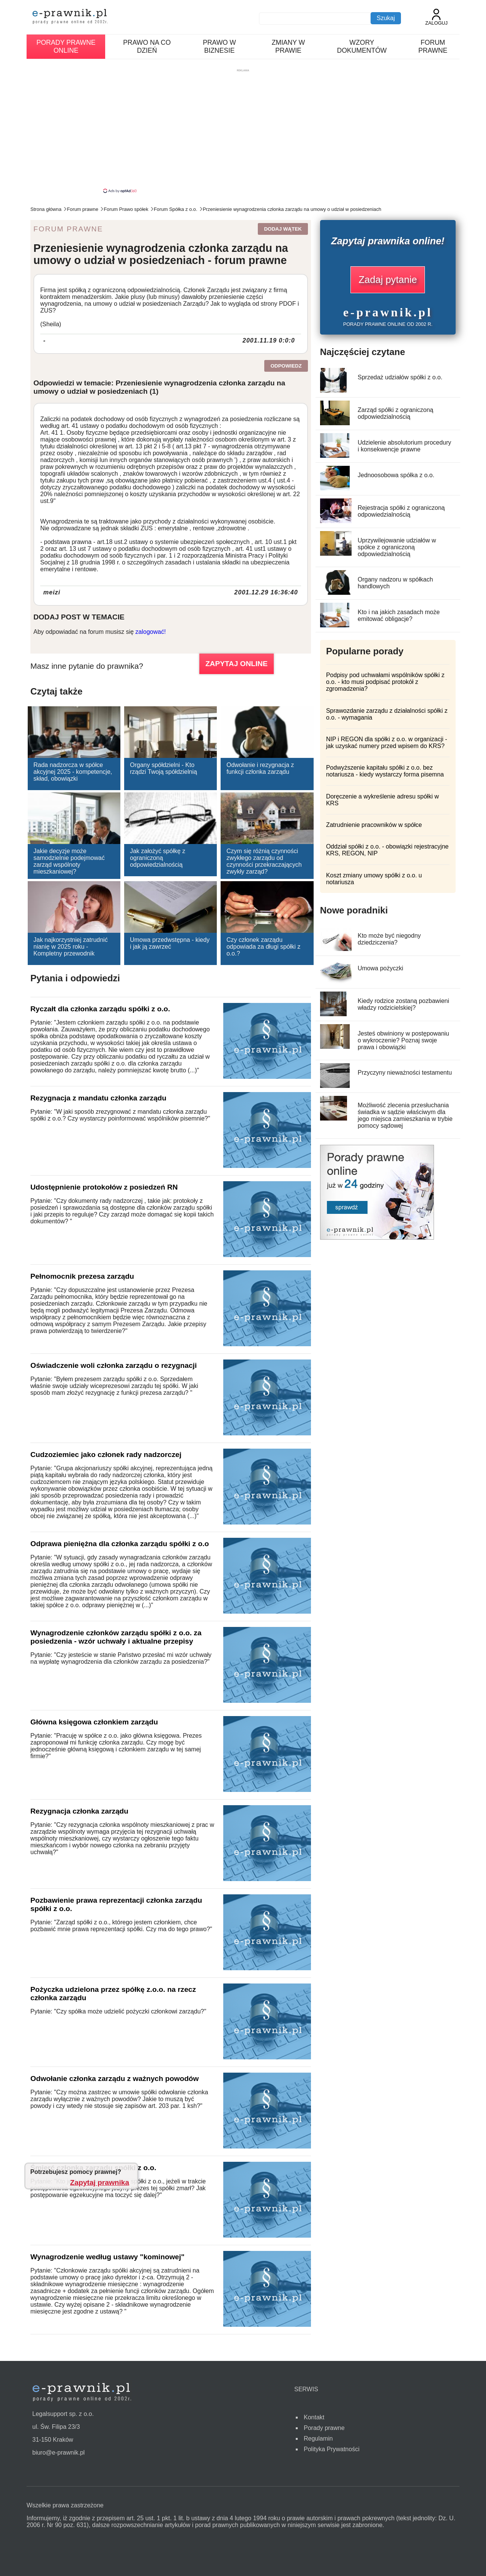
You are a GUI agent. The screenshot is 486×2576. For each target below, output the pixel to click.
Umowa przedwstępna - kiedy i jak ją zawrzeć (170, 943)
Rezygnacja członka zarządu (79, 1811)
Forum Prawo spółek (126, 209)
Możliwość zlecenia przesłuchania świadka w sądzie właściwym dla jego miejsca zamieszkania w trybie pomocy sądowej (405, 1115)
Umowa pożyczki (380, 968)
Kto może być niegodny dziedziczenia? (389, 939)
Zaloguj (436, 17)
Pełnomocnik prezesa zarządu (82, 1276)
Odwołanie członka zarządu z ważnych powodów (114, 2078)
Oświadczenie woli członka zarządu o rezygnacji (113, 1365)
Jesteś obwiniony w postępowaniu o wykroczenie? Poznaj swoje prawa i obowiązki (403, 1040)
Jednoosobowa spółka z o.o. (396, 475)
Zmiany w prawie (288, 46)
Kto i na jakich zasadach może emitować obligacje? (399, 615)
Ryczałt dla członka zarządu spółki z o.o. (100, 1009)
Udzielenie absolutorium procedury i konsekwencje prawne (404, 446)
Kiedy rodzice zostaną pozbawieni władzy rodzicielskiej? (403, 1004)
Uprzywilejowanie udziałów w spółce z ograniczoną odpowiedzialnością (397, 547)
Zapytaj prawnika (99, 2182)
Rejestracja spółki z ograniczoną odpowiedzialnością (401, 511)
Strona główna (46, 209)
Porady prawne (324, 2428)
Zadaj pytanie (387, 279)
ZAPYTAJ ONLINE (236, 664)
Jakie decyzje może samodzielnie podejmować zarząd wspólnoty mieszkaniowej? (69, 861)
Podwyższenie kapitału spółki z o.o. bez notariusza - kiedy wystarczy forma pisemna (385, 771)
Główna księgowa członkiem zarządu (94, 1722)
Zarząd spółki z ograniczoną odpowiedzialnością (395, 413)
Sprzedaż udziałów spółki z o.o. (400, 377)
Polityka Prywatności (332, 2449)
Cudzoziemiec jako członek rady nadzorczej (105, 1455)
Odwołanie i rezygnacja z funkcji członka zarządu (260, 768)
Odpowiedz (285, 366)
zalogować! (151, 632)
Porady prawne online (65, 46)
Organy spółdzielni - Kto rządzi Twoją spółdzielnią (163, 768)
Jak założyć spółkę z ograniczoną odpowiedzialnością (157, 858)
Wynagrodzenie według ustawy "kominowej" (107, 2257)
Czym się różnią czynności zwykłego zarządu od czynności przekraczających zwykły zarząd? (263, 861)
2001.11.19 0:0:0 (269, 340)
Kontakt (314, 2417)
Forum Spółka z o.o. (175, 209)
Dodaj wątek (282, 229)
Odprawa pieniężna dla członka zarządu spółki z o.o (119, 1544)
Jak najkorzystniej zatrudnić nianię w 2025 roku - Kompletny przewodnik (70, 947)
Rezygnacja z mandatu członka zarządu (98, 1098)
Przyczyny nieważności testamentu (405, 1072)
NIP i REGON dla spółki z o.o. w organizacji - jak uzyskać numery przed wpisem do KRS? (386, 742)
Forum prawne (433, 46)
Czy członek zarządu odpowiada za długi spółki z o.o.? (263, 947)
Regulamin (318, 2438)
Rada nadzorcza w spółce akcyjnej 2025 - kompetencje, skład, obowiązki (72, 772)
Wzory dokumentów (362, 46)
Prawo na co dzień (146, 46)
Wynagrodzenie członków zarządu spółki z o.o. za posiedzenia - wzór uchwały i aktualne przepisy (116, 1637)
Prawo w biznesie (219, 46)
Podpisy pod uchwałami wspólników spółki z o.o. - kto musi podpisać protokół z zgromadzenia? (385, 682)
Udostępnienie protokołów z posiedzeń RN (104, 1187)
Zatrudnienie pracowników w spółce (374, 825)
